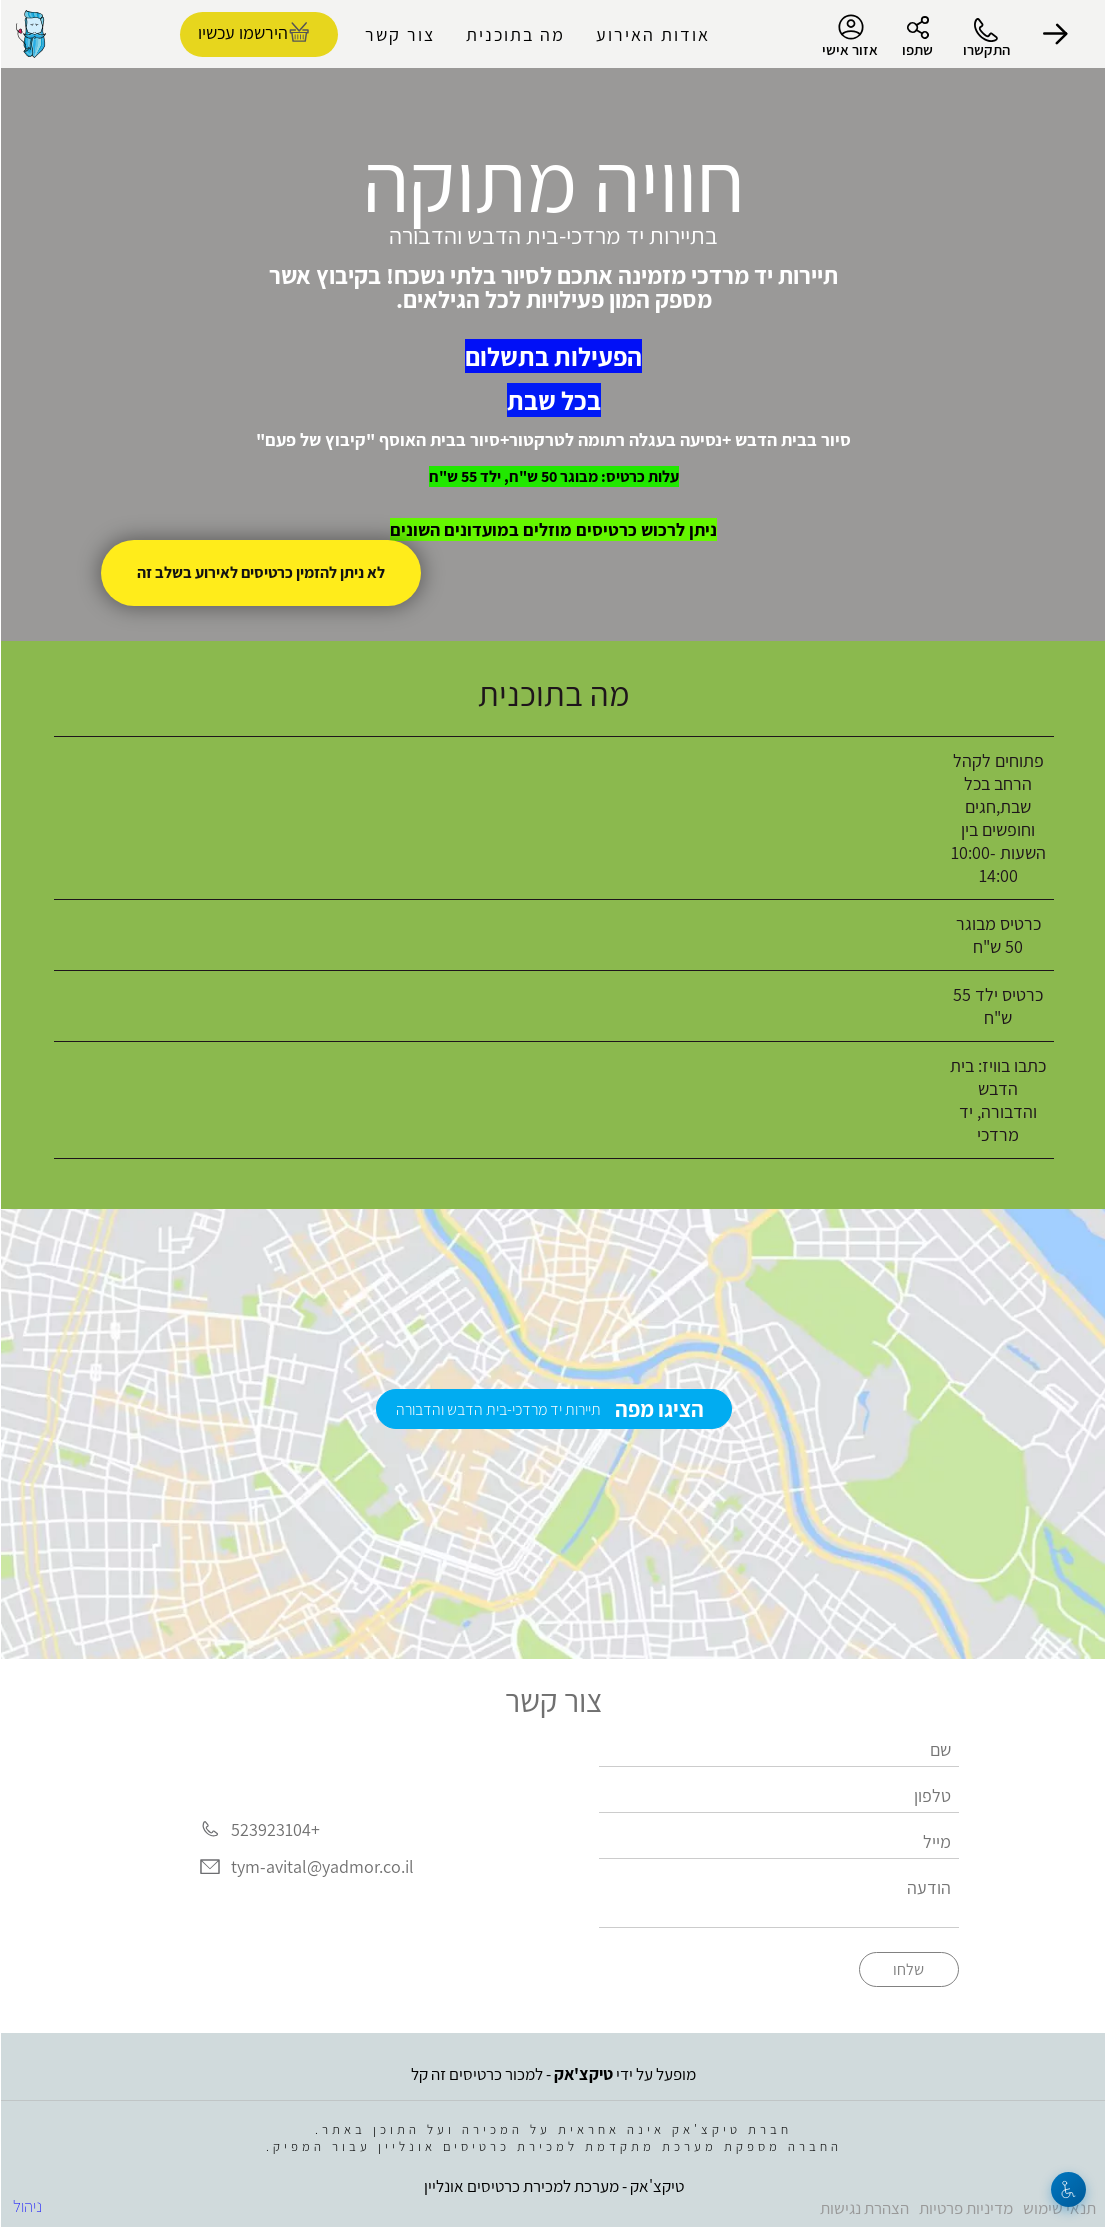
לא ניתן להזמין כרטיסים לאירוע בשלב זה (260, 572)
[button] (1055, 34)
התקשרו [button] (985, 49)
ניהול (26, 2206)
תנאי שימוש (1058, 2208)
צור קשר (399, 34)
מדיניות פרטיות (965, 2208)
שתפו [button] (916, 49)
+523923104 (274, 1829)
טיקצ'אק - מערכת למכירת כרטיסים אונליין (553, 2186)
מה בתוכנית (514, 34)
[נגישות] (1067, 2189)
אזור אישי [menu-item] (849, 36)
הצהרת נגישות (863, 2208)
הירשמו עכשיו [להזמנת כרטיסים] (242, 32)
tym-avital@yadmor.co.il (321, 1867)
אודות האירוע (652, 34)
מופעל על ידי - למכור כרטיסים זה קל (552, 2074)
